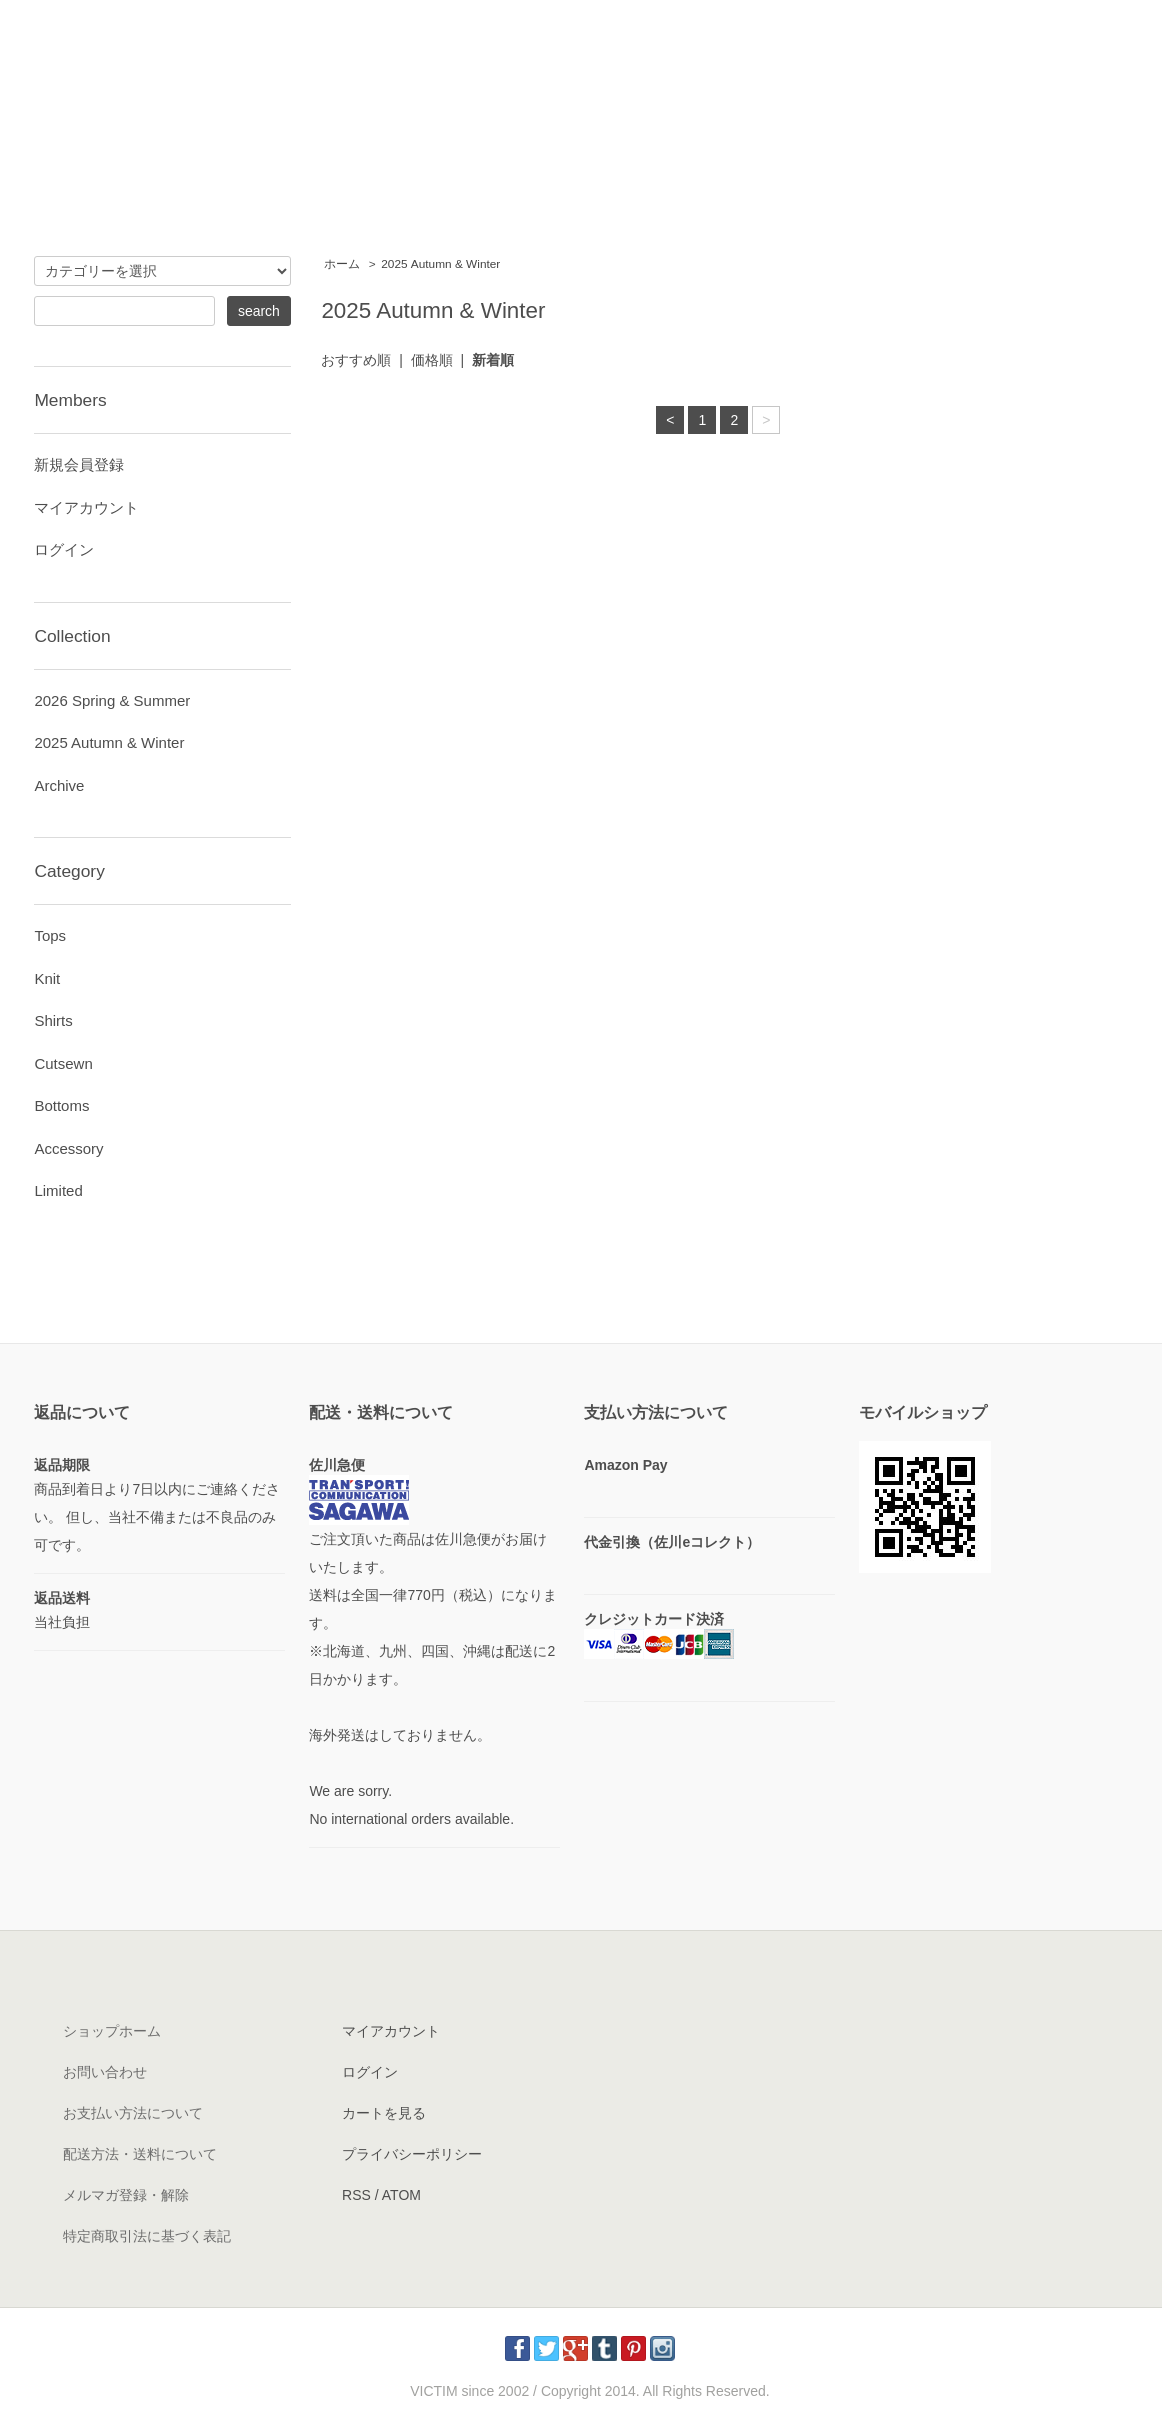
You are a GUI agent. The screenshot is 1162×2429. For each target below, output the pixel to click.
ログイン (64, 549)
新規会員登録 (79, 464)
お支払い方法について (133, 2113)
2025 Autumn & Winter (440, 264)
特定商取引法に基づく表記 (147, 2236)
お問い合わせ (105, 2072)
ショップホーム (112, 2031)
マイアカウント (86, 507)
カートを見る (384, 2113)
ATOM (401, 2195)
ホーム (342, 264)
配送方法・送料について (140, 2154)
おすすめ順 (356, 360)
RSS (356, 2195)
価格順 (432, 360)
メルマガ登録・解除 (126, 2195)
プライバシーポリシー (412, 2154)
